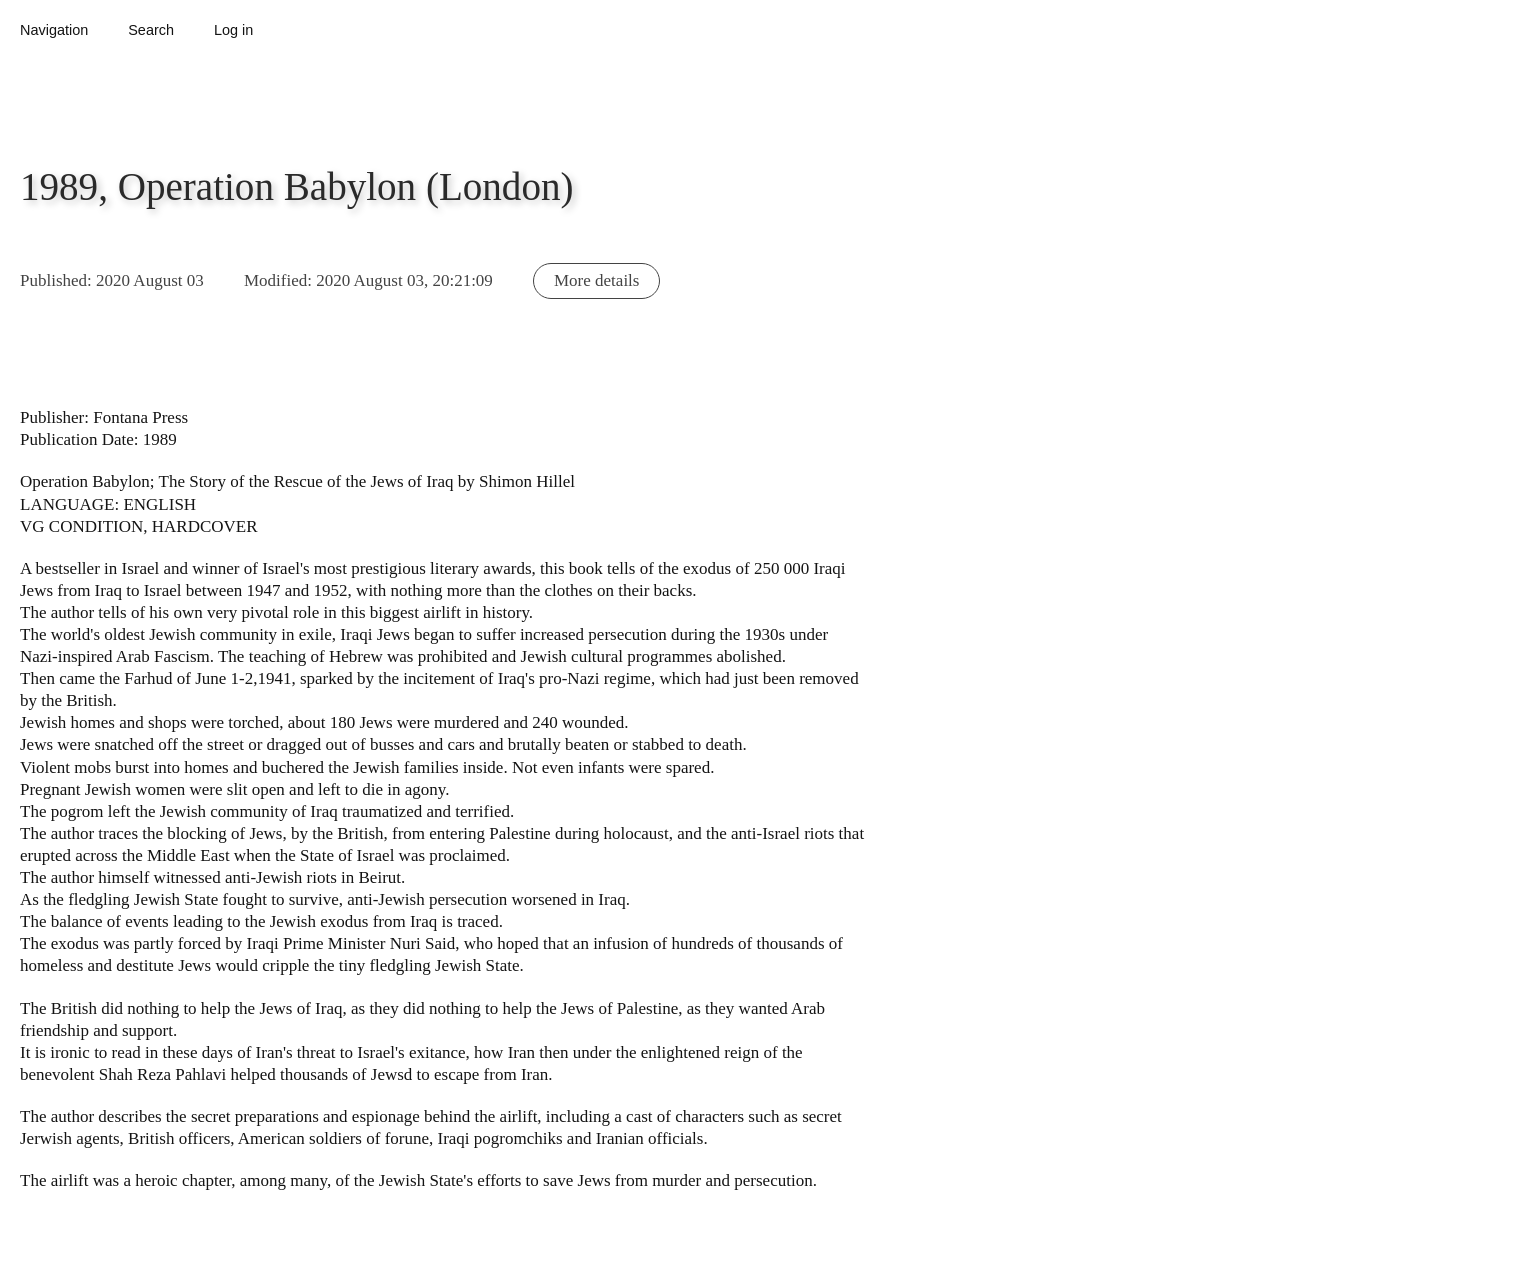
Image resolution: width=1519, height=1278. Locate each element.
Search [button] (151, 30)
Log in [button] (233, 30)
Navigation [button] (54, 30)
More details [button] (596, 280)
